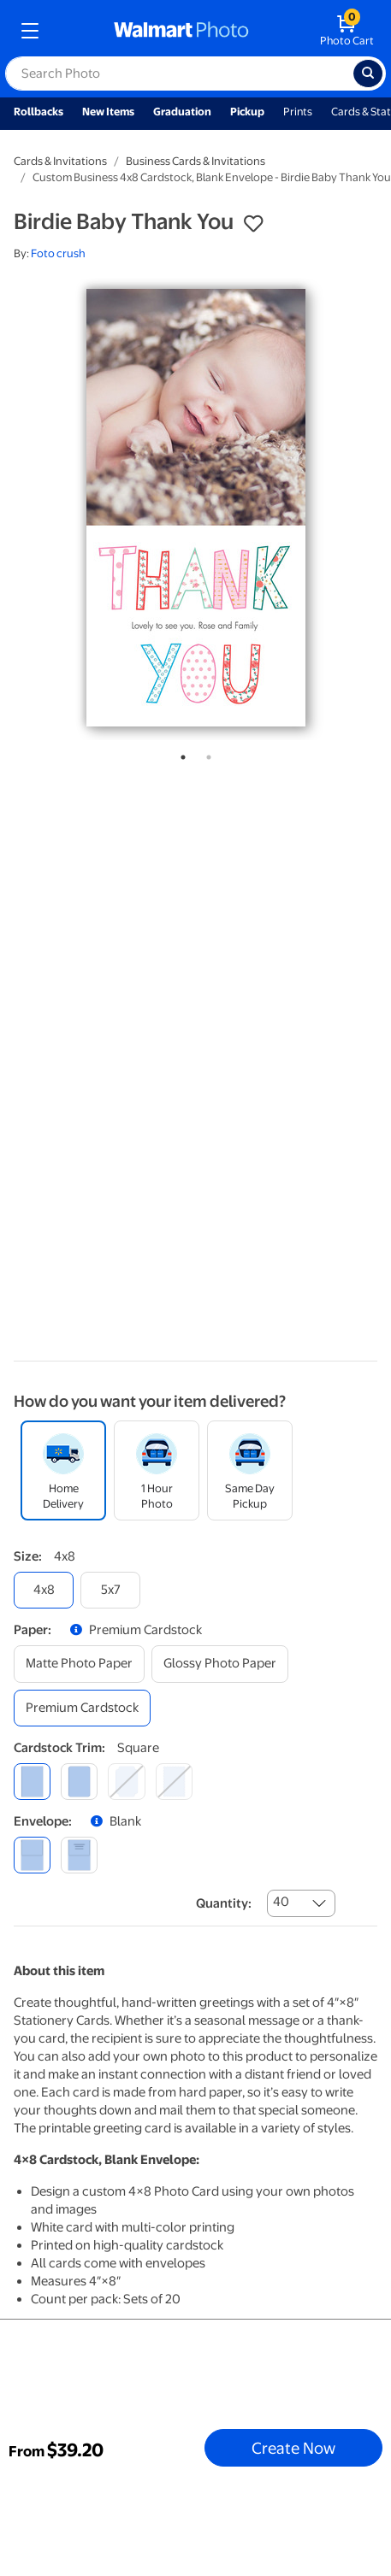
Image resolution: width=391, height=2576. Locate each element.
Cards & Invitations (60, 161)
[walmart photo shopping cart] (347, 31)
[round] (79, 1781)
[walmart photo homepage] (181, 31)
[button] (253, 223)
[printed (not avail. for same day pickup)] (79, 1855)
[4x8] (44, 1590)
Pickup (247, 111)
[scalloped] (174, 1781)
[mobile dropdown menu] (30, 31)
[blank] (32, 1855)
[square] (32, 1781)
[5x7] (110, 1590)
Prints (297, 111)
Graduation (182, 111)
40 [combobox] (281, 1901)
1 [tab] (179, 753)
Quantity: (224, 1903)
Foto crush (58, 253)
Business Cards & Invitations (195, 161)
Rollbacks (38, 111)
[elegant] (126, 1781)
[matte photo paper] (79, 1663)
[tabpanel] (195, 507)
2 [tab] (205, 753)
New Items (108, 111)
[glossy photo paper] (219, 1663)
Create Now (293, 2447)
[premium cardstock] (82, 1708)
